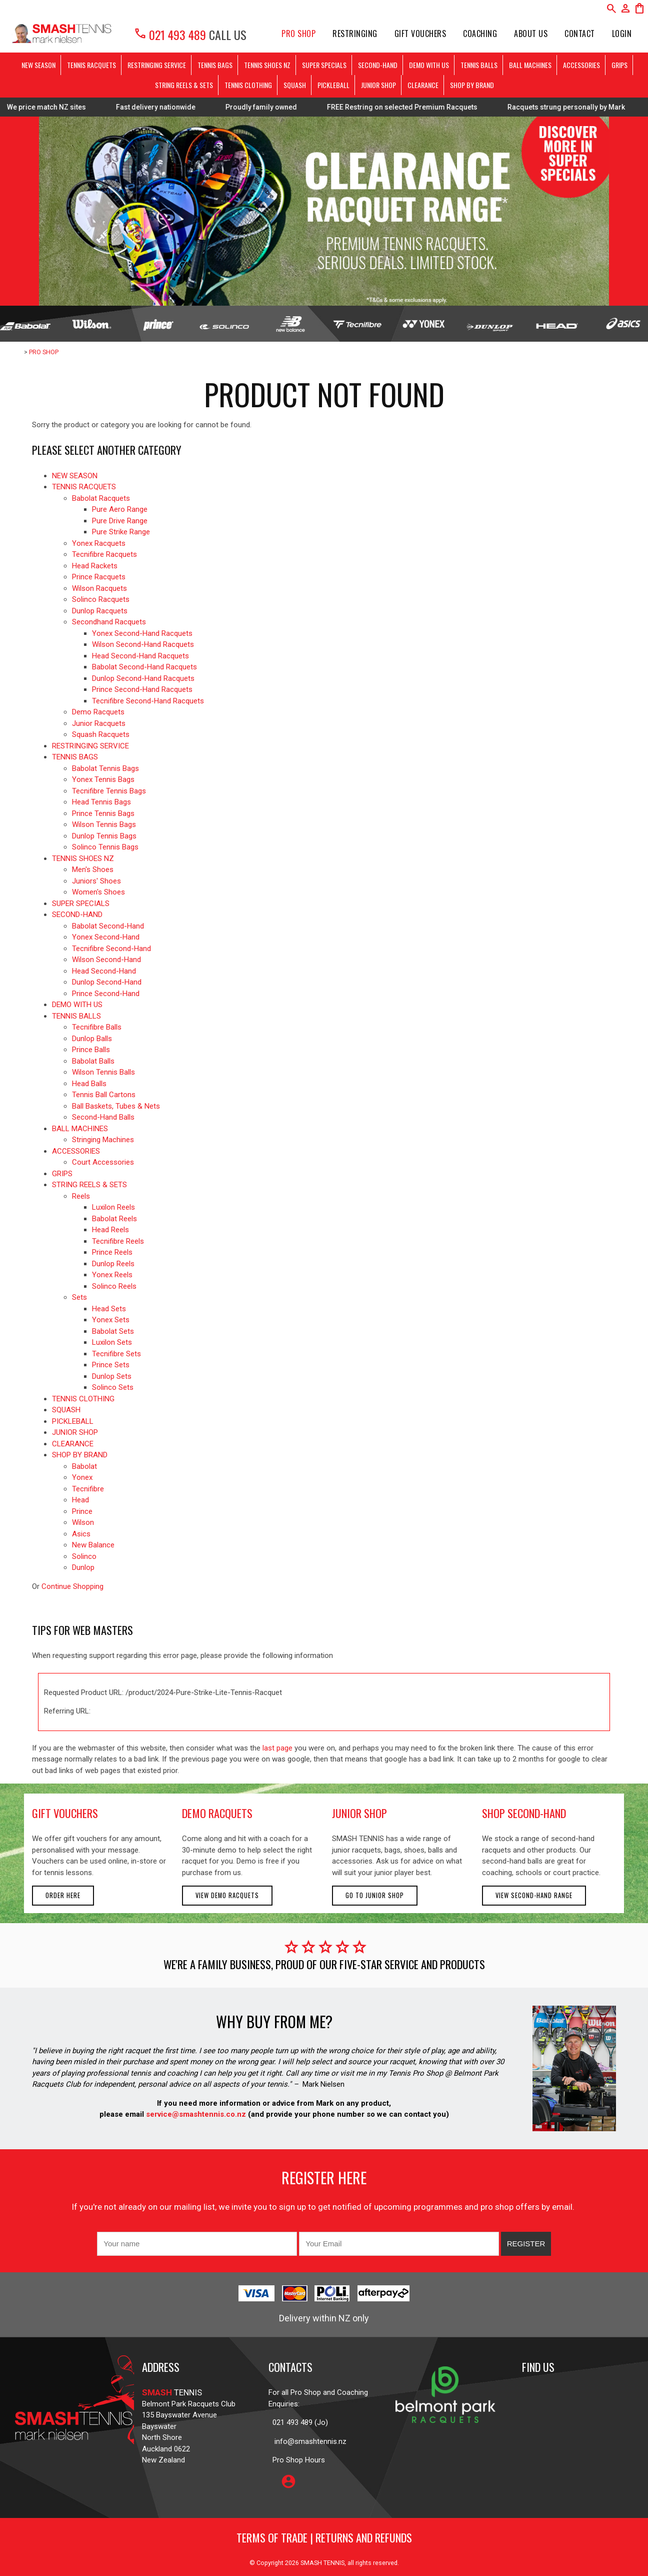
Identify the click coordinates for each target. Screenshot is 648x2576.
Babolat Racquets (101, 498)
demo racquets (217, 1813)
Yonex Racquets (99, 543)
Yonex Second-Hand (106, 937)
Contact (579, 34)
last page (277, 1748)
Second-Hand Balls (103, 1117)
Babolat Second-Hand (108, 926)
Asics (81, 1533)
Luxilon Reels (113, 1207)
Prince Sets (111, 1364)
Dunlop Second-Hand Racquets (143, 678)
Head (80, 1499)
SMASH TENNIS (322, 2562)
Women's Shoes (98, 892)
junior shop (359, 1813)
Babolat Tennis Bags (105, 768)
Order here (63, 1895)
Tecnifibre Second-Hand (111, 948)
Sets (79, 1297)
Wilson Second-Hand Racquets (143, 644)
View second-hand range (534, 1895)
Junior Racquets (99, 723)
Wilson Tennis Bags (104, 824)
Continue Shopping (73, 1586)
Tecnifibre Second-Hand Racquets (148, 700)
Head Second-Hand (104, 971)
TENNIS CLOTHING (248, 85)
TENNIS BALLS (479, 65)
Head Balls (89, 1083)
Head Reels (110, 1229)
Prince (82, 1511)
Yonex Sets (111, 1319)
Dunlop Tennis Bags (104, 835)
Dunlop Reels (113, 1263)
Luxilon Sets (112, 1342)
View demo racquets (227, 1895)
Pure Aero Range (120, 509)
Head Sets (109, 1308)
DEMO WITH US (429, 65)
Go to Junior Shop (375, 1895)
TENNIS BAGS (215, 65)
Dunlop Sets (112, 1376)
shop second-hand (524, 1813)
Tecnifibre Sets (116, 1353)
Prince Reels (112, 1252)
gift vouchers (65, 1813)
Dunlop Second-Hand (107, 982)
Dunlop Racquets (100, 610)
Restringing (355, 34)
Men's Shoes (93, 869)
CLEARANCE (423, 85)
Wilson (83, 1522)
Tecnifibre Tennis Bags (109, 790)
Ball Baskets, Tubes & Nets (116, 1106)
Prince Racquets (99, 576)
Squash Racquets (101, 734)
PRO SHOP (299, 34)
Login (622, 34)
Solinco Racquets (101, 599)
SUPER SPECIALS (324, 65)
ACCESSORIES (581, 65)
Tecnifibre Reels (118, 1241)
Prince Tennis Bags (103, 813)
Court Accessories (103, 1162)
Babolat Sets (113, 1331)
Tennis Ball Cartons (104, 1094)
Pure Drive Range (120, 520)
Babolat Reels (114, 1218)
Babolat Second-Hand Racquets (144, 666)
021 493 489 (170, 35)
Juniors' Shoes (96, 881)
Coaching (480, 34)
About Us (531, 34)
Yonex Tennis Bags (103, 779)
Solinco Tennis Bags (105, 846)
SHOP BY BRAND (472, 85)
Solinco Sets (113, 1387)
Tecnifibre (88, 1488)
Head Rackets (95, 565)
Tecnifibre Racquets (104, 554)
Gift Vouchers (420, 34)
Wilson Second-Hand (106, 959)
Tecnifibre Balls (97, 1027)
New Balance (93, 1544)
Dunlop (83, 1567)
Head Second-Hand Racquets (140, 655)
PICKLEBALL (334, 85)
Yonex (82, 1477)
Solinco (84, 1556)
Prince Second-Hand (106, 993)
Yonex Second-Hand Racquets (142, 633)
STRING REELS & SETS (184, 85)
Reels (81, 1196)
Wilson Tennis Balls (103, 1072)
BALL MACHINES (530, 65)
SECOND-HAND (378, 65)
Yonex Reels (112, 1274)
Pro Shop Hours (296, 2459)
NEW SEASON (39, 65)
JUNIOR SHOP (378, 85)
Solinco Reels (114, 1286)
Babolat (84, 1466)
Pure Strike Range (121, 531)
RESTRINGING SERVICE (157, 65)
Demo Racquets (98, 711)
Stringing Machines (103, 1139)
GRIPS (620, 65)
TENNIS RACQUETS (91, 65)
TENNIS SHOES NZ (267, 65)
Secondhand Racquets (109, 621)
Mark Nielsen (323, 2084)
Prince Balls (91, 1049)
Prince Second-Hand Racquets (142, 689)
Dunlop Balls (92, 1038)
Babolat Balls (93, 1061)
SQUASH (295, 85)
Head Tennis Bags (101, 801)
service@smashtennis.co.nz (195, 2114)
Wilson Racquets (99, 588)
